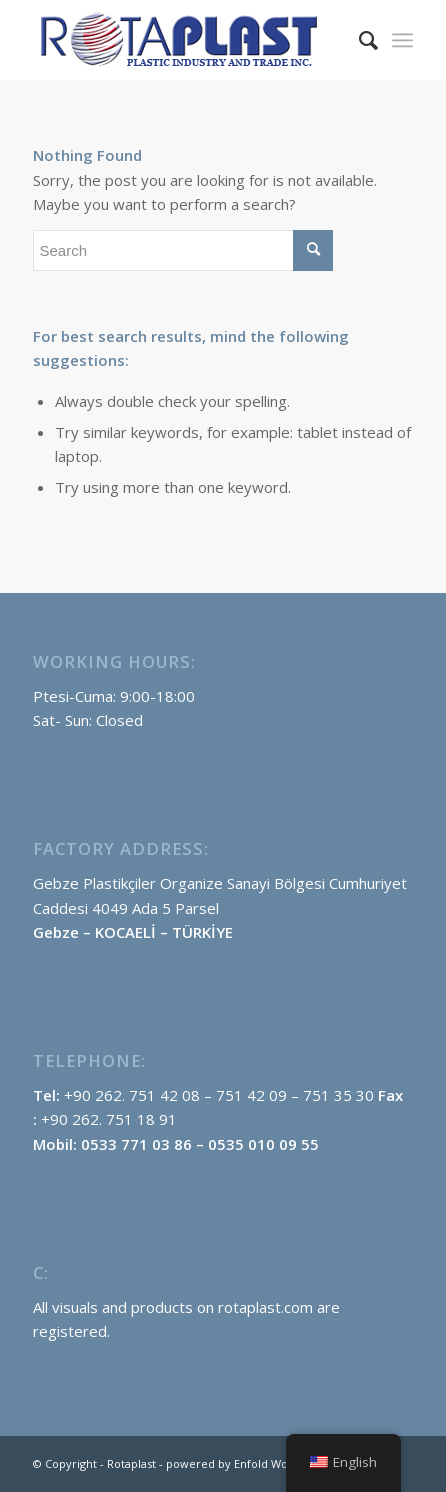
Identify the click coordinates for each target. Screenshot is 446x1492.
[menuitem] (358, 40)
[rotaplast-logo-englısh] (184, 40)
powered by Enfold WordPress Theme (268, 1463)
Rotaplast (131, 1463)
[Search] (358, 40)
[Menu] (402, 40)
